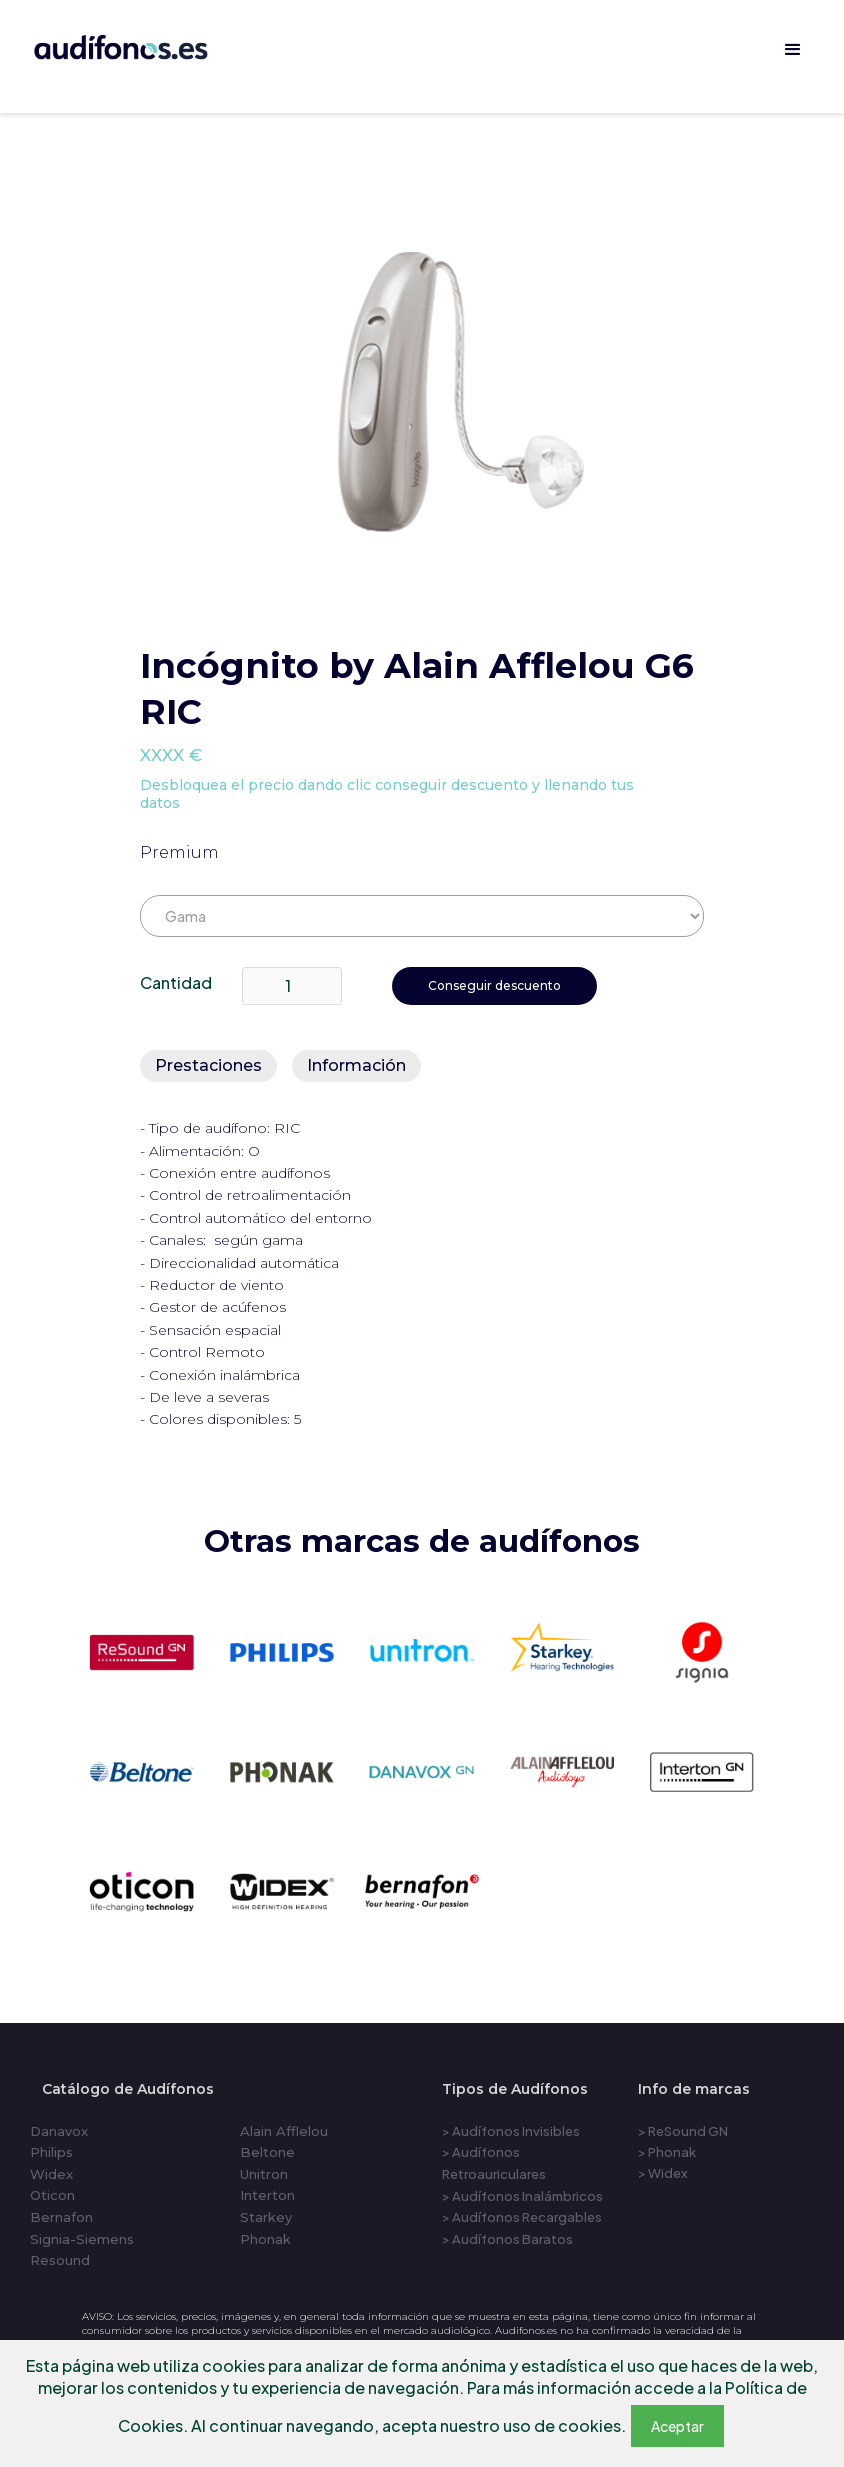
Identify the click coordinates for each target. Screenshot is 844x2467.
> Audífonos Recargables (522, 2217)
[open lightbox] (436, 393)
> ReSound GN (683, 2131)
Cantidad (176, 982)
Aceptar (677, 2426)
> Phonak (667, 2152)
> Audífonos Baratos (507, 2239)
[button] (793, 50)
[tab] (208, 1066)
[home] (148, 43)
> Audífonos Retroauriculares (494, 2163)
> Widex (663, 2173)
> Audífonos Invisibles (511, 2131)
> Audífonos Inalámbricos (522, 2196)
